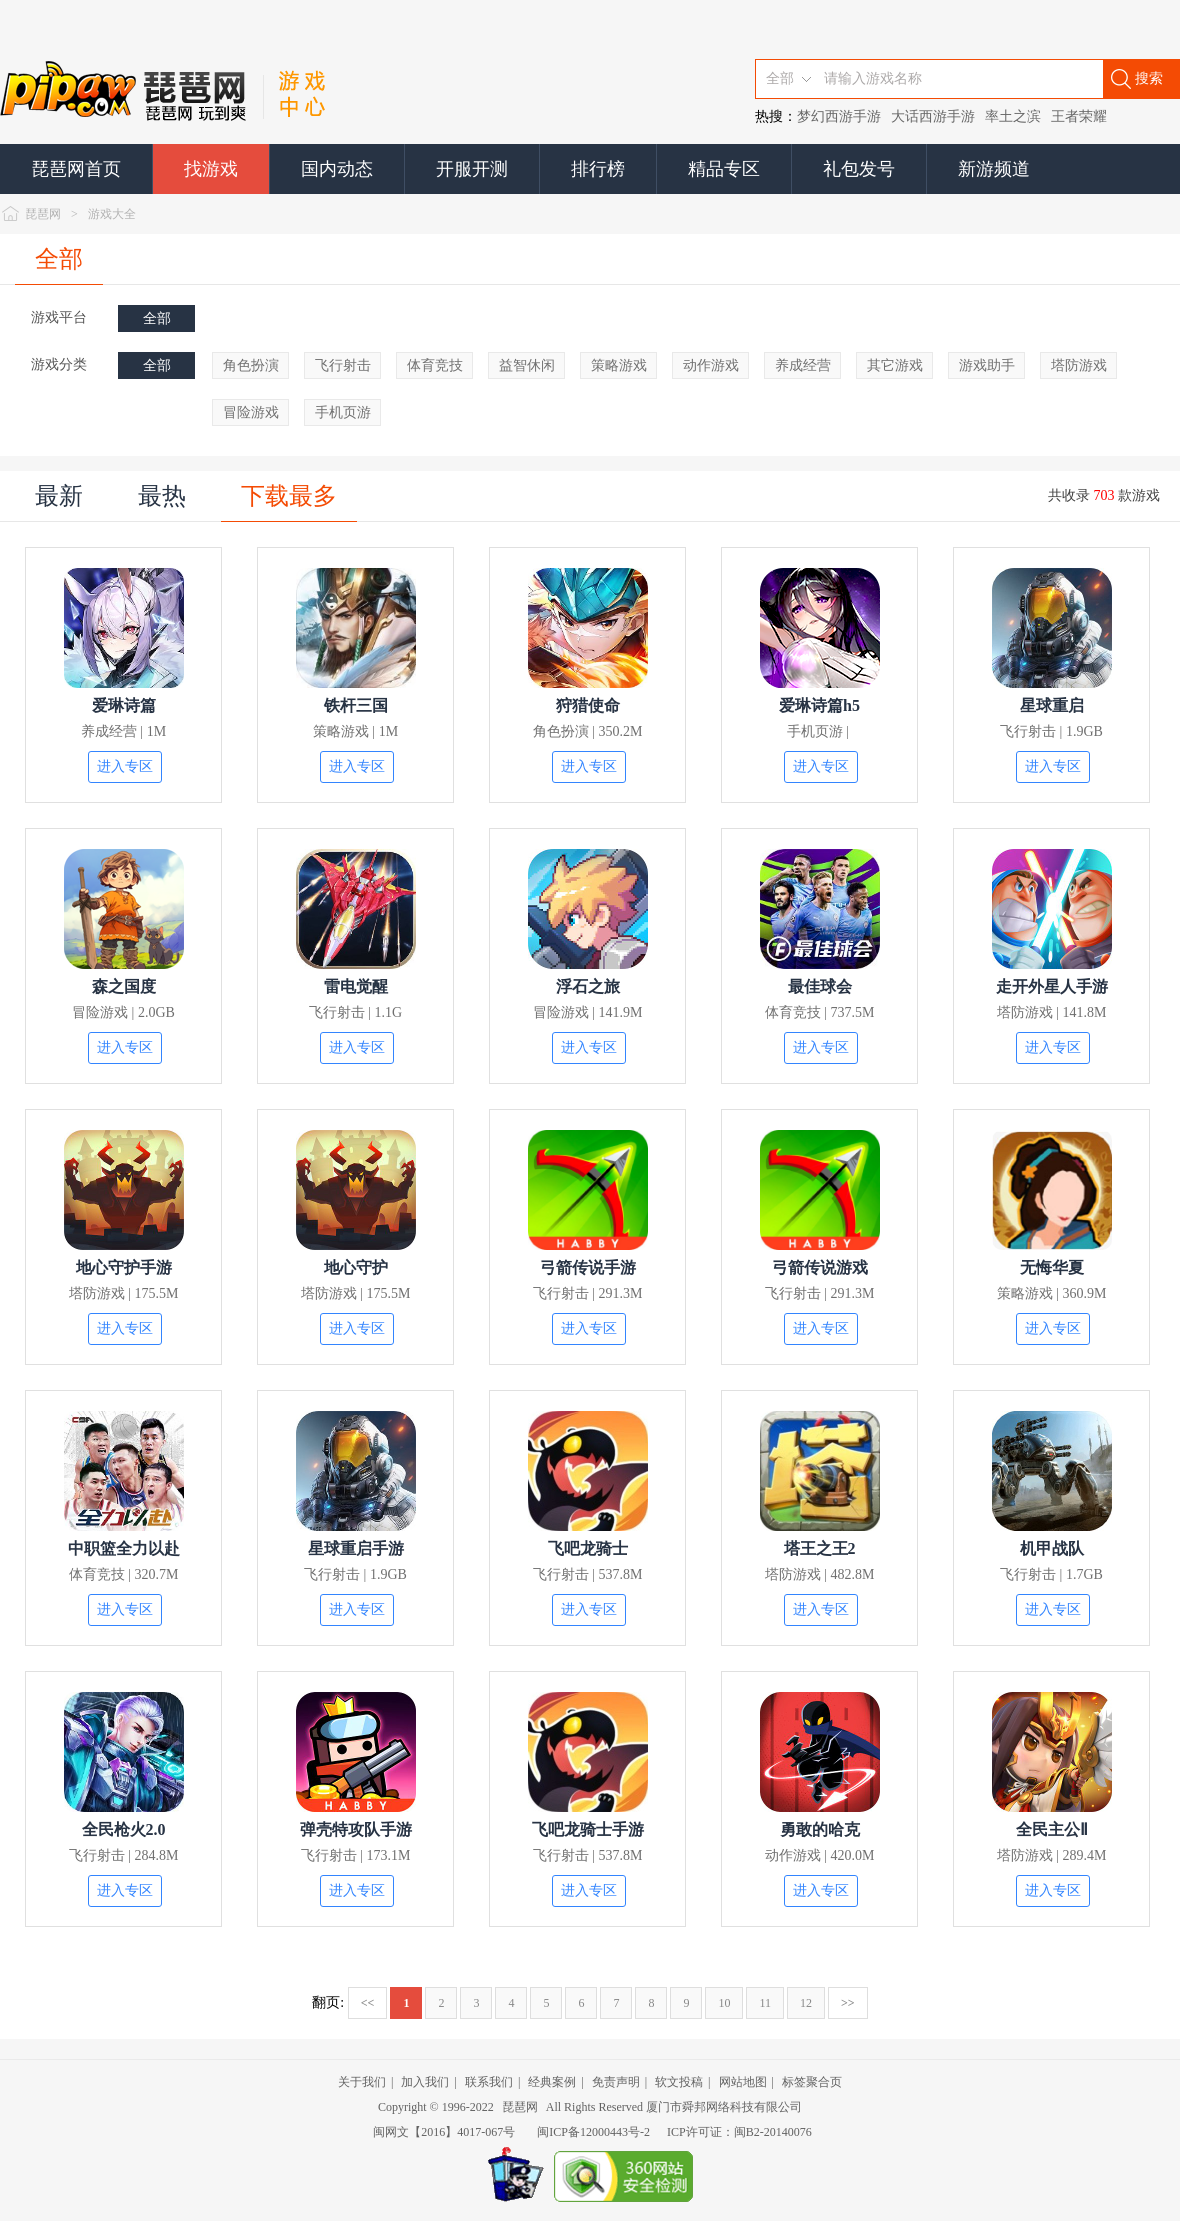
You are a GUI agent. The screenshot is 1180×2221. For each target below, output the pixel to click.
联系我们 (489, 2082)
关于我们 (362, 2082)
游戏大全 (112, 214)
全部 (59, 259)
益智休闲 (527, 365)
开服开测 (472, 169)
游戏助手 (987, 365)
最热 (162, 496)
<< (368, 2003)
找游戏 (211, 169)
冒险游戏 (251, 412)
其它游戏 (895, 365)
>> (848, 2003)
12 (806, 2003)
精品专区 (724, 169)
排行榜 (598, 169)
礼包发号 (859, 169)
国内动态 (337, 169)
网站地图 (743, 2082)
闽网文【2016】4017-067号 (444, 2132)
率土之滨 (1013, 116)
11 (765, 2003)
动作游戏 (711, 365)
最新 (59, 496)
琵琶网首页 (76, 169)
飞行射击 (343, 365)
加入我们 (425, 2082)
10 (724, 2003)
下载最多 (289, 496)
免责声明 (616, 2082)
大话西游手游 (933, 116)
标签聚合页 (812, 2082)
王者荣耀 (1079, 116)
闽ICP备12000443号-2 (593, 2132)
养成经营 (803, 365)
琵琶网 (43, 214)
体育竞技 (435, 365)
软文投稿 (679, 2082)
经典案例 (552, 2082)
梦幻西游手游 (839, 116)
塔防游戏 (1079, 365)
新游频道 (994, 169)
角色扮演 (251, 365)
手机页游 (343, 412)
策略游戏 (619, 365)
